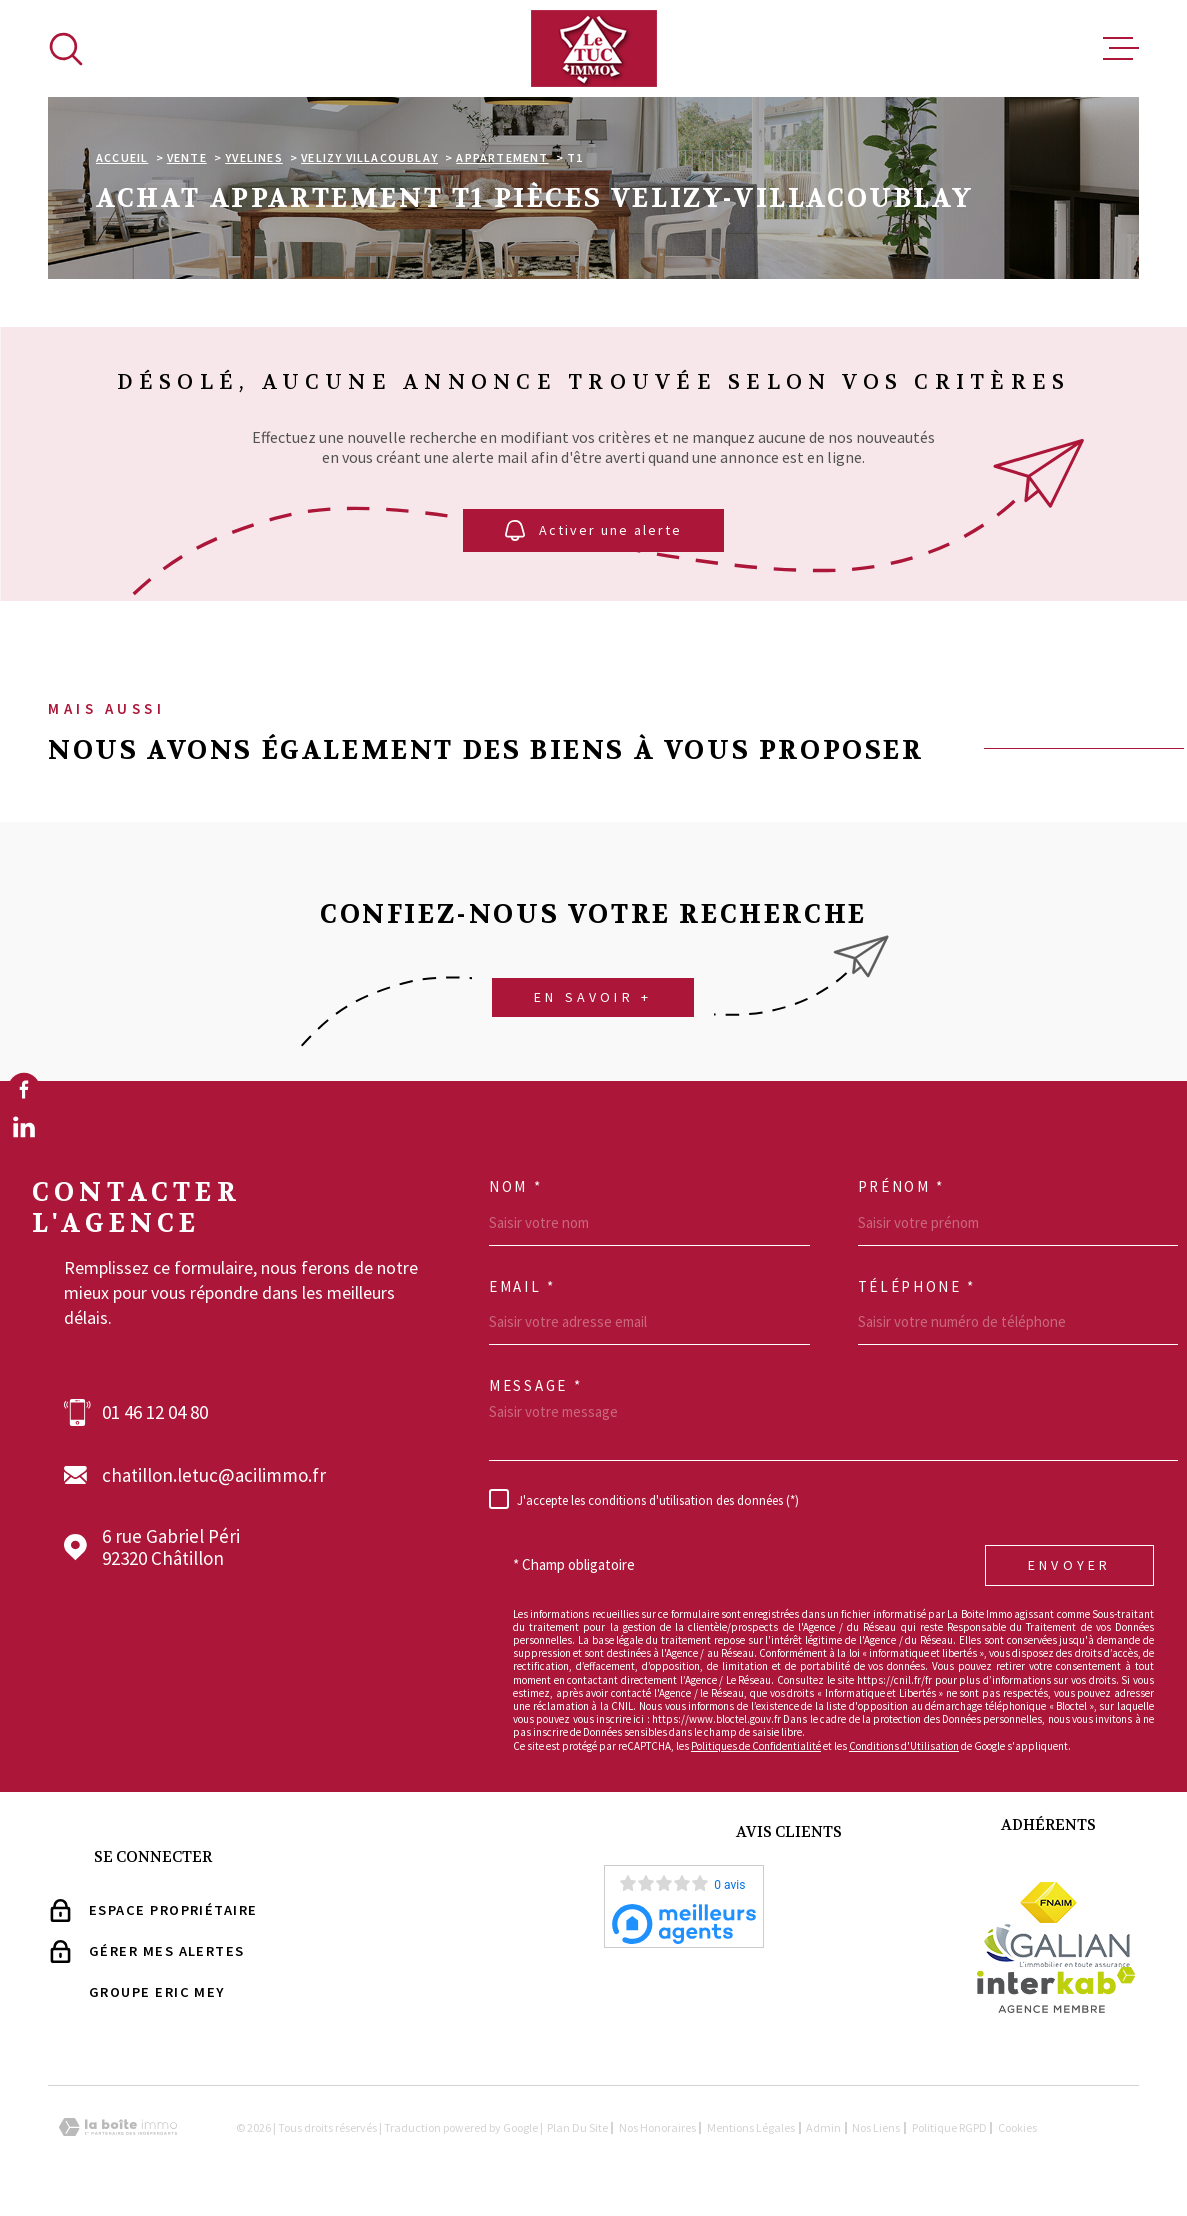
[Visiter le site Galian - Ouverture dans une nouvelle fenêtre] (1056, 1945)
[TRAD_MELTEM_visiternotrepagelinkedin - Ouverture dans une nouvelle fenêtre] (24, 1127)
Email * (522, 1287)
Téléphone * (917, 1287)
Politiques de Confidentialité (756, 1746)
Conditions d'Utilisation (904, 1746)
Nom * (516, 1187)
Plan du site (577, 2127)
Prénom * (902, 1187)
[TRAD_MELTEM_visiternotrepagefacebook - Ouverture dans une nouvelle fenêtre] (24, 1089)
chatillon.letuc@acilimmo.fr (214, 1475)
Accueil (122, 157)
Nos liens (876, 2127)
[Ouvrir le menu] (1121, 49)
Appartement (502, 157)
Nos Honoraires (657, 2127)
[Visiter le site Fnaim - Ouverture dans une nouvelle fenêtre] (1048, 1902)
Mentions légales (751, 2127)
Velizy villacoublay (369, 157)
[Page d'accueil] (594, 48)
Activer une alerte (593, 530)
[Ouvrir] (66, 49)
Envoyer (1069, 1565)
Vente (187, 157)
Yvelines (254, 157)
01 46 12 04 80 (155, 1412)
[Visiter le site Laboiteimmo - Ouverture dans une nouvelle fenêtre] (118, 2127)
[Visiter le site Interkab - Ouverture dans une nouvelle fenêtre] (1056, 1990)
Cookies (1017, 2128)
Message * (535, 1386)
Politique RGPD (949, 2127)
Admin (823, 2127)
